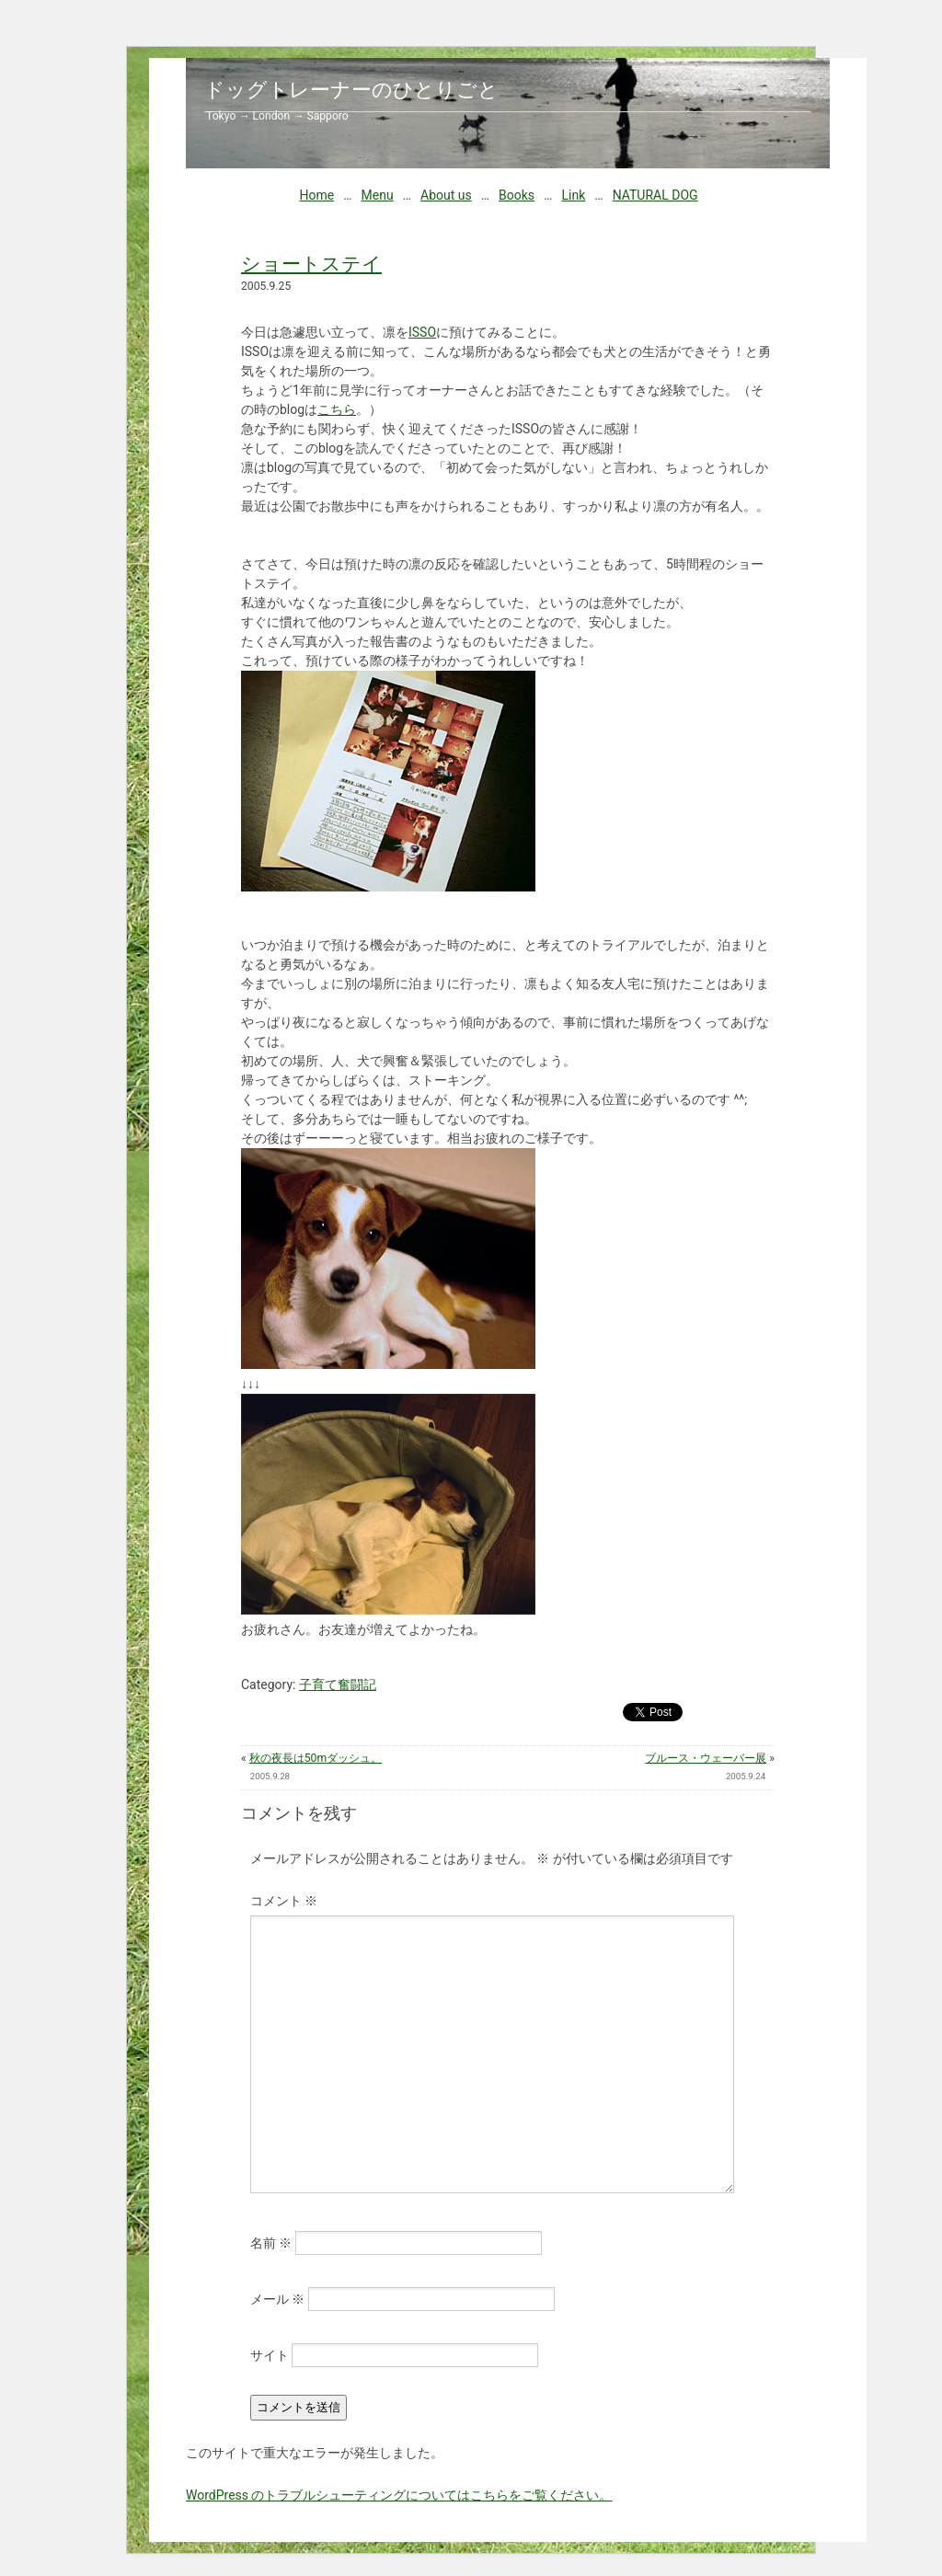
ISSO (422, 332)
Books (516, 195)
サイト (269, 2355)
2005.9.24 (745, 1776)
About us (446, 195)
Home (316, 195)
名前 (271, 2243)
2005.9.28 (270, 1776)
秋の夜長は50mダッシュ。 (315, 1758)
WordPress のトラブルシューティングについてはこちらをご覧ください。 (399, 2495)
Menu (378, 195)
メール (277, 2299)
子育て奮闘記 (337, 1684)
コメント (283, 1900)
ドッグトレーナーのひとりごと (351, 89)
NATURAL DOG (655, 195)
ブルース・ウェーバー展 (705, 1758)
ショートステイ (311, 263)
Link (573, 195)
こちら (336, 409)
